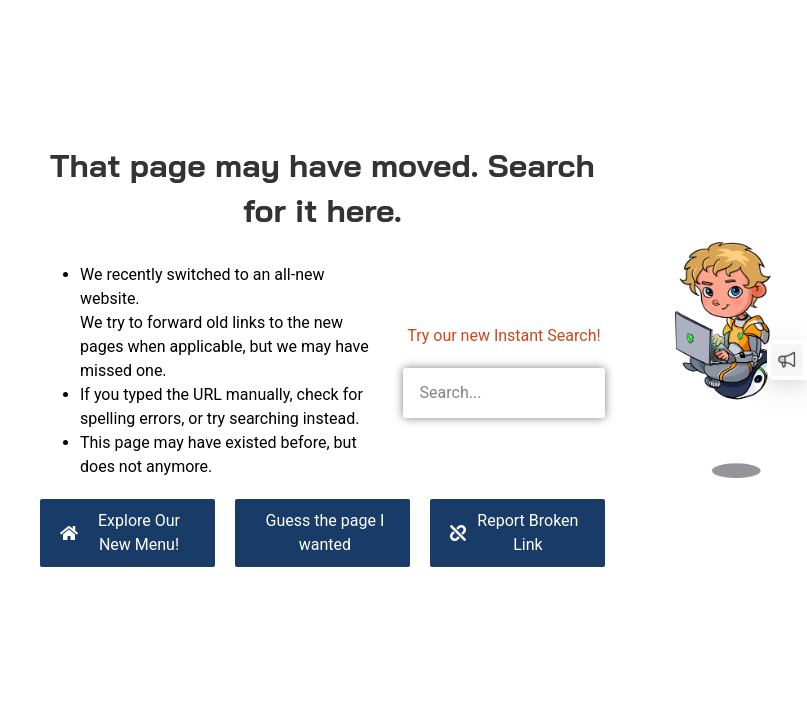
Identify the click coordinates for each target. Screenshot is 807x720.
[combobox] (479, 393)
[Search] (580, 393)
